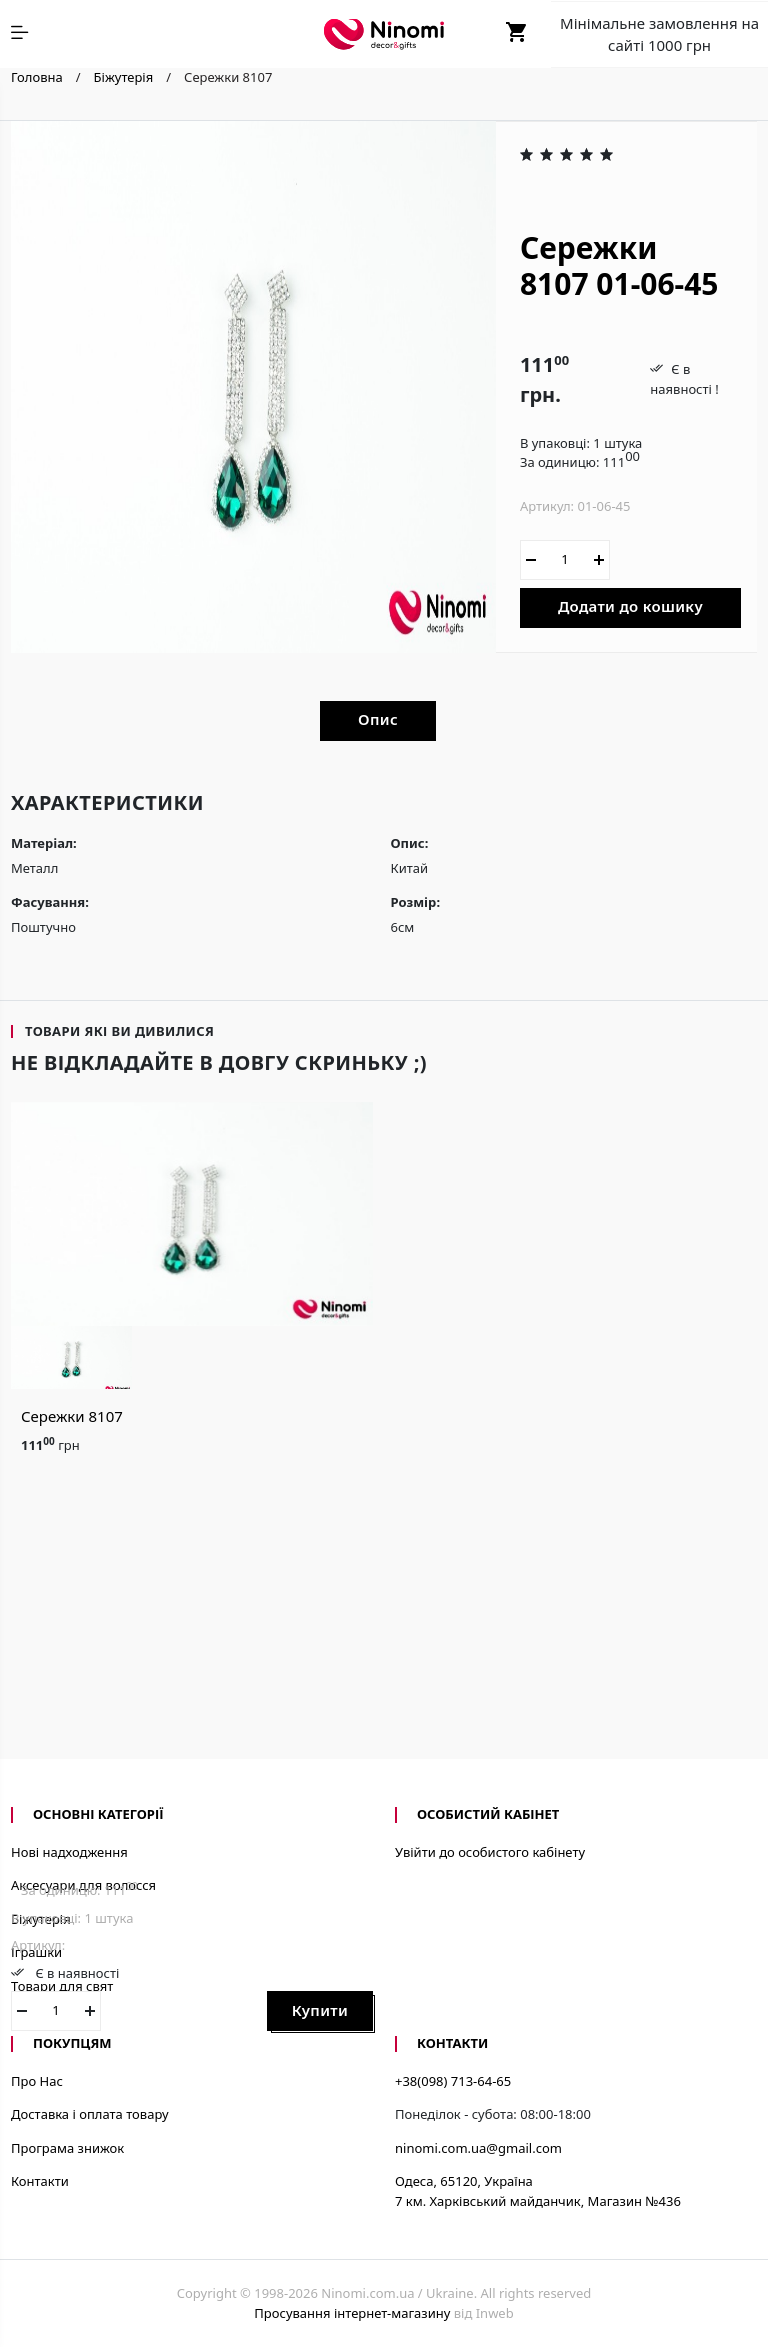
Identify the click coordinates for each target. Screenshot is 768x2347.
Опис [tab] (378, 719)
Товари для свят (62, 1986)
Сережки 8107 (72, 1416)
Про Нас (37, 2081)
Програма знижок (67, 2148)
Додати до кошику (630, 606)
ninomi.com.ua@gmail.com (478, 2148)
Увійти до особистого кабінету (490, 1852)
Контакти (40, 2181)
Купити (320, 2010)
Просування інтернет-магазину (352, 2313)
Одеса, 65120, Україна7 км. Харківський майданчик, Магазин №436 (538, 2191)
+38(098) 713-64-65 (453, 2081)
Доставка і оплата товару (90, 2114)
